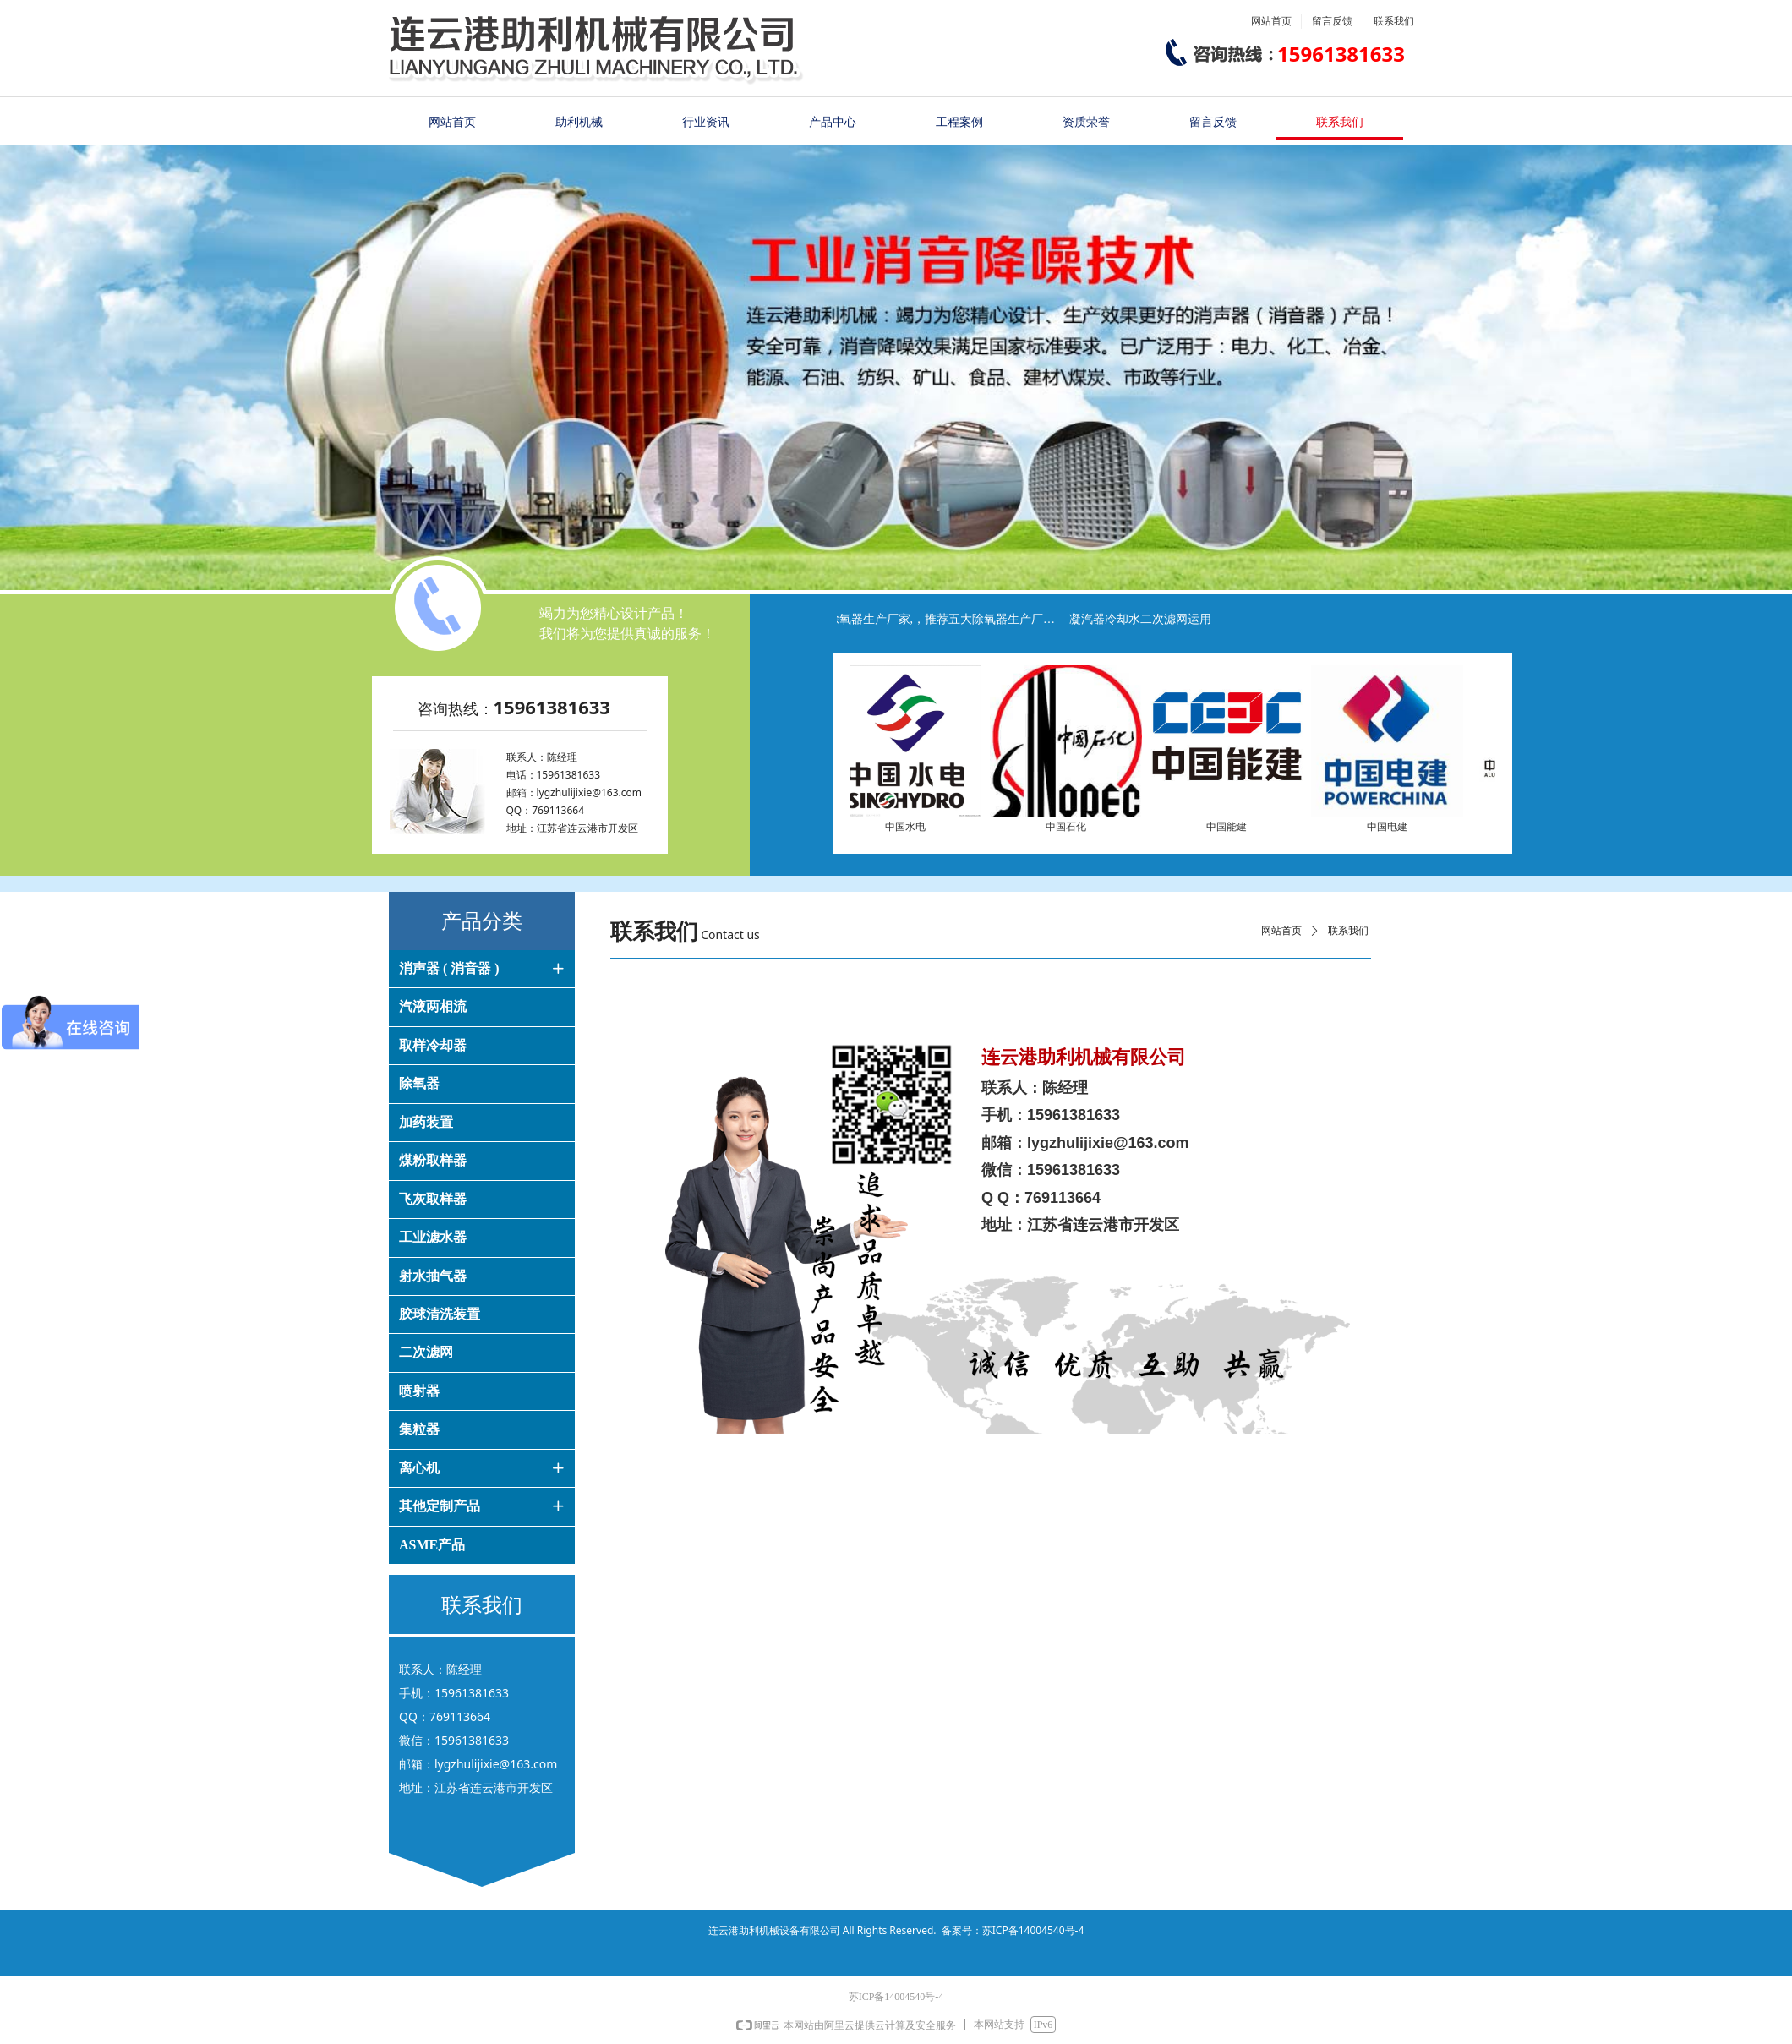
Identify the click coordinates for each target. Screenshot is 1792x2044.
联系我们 (1348, 931)
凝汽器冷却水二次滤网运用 (1150, 619)
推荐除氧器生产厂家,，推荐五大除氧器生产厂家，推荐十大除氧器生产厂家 (941, 619)
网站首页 (1281, 931)
